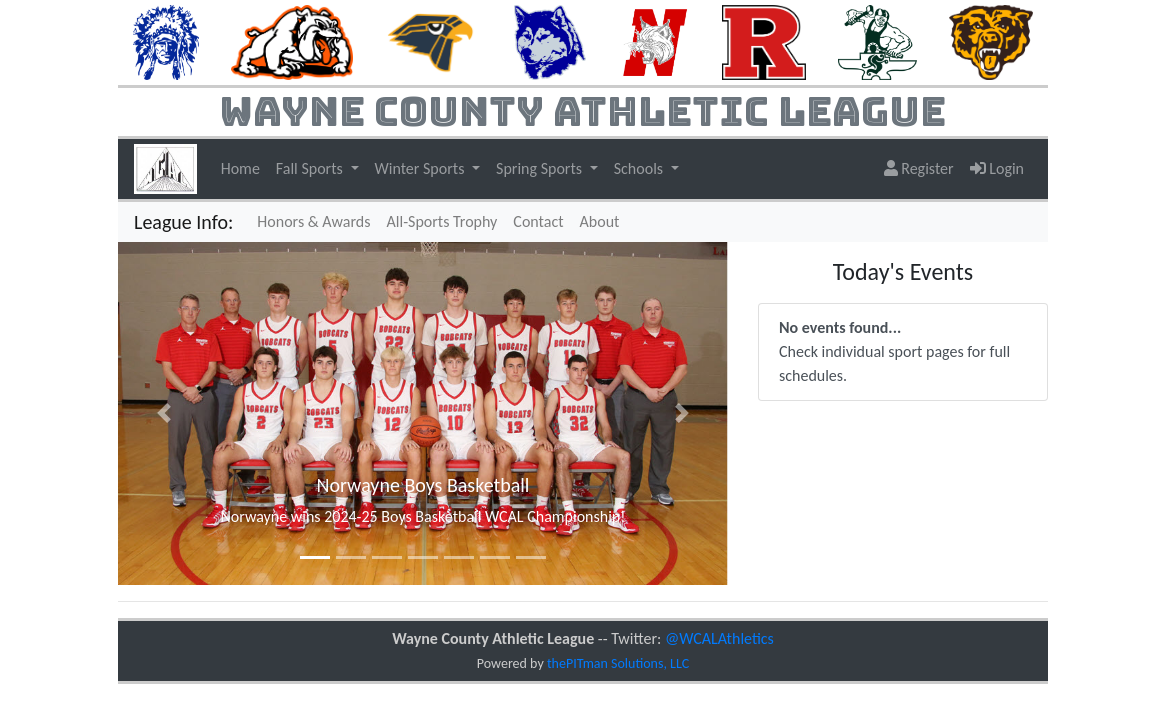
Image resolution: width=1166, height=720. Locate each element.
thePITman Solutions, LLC (618, 663)
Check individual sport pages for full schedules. (894, 351)
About (600, 221)
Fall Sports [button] (311, 168)
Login (997, 168)
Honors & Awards (313, 221)
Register (919, 168)
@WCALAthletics (719, 638)
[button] (163, 413)
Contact (538, 221)
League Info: (183, 222)
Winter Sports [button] (422, 168)
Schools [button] (640, 168)
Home (240, 168)
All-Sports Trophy (442, 221)
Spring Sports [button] (541, 168)
